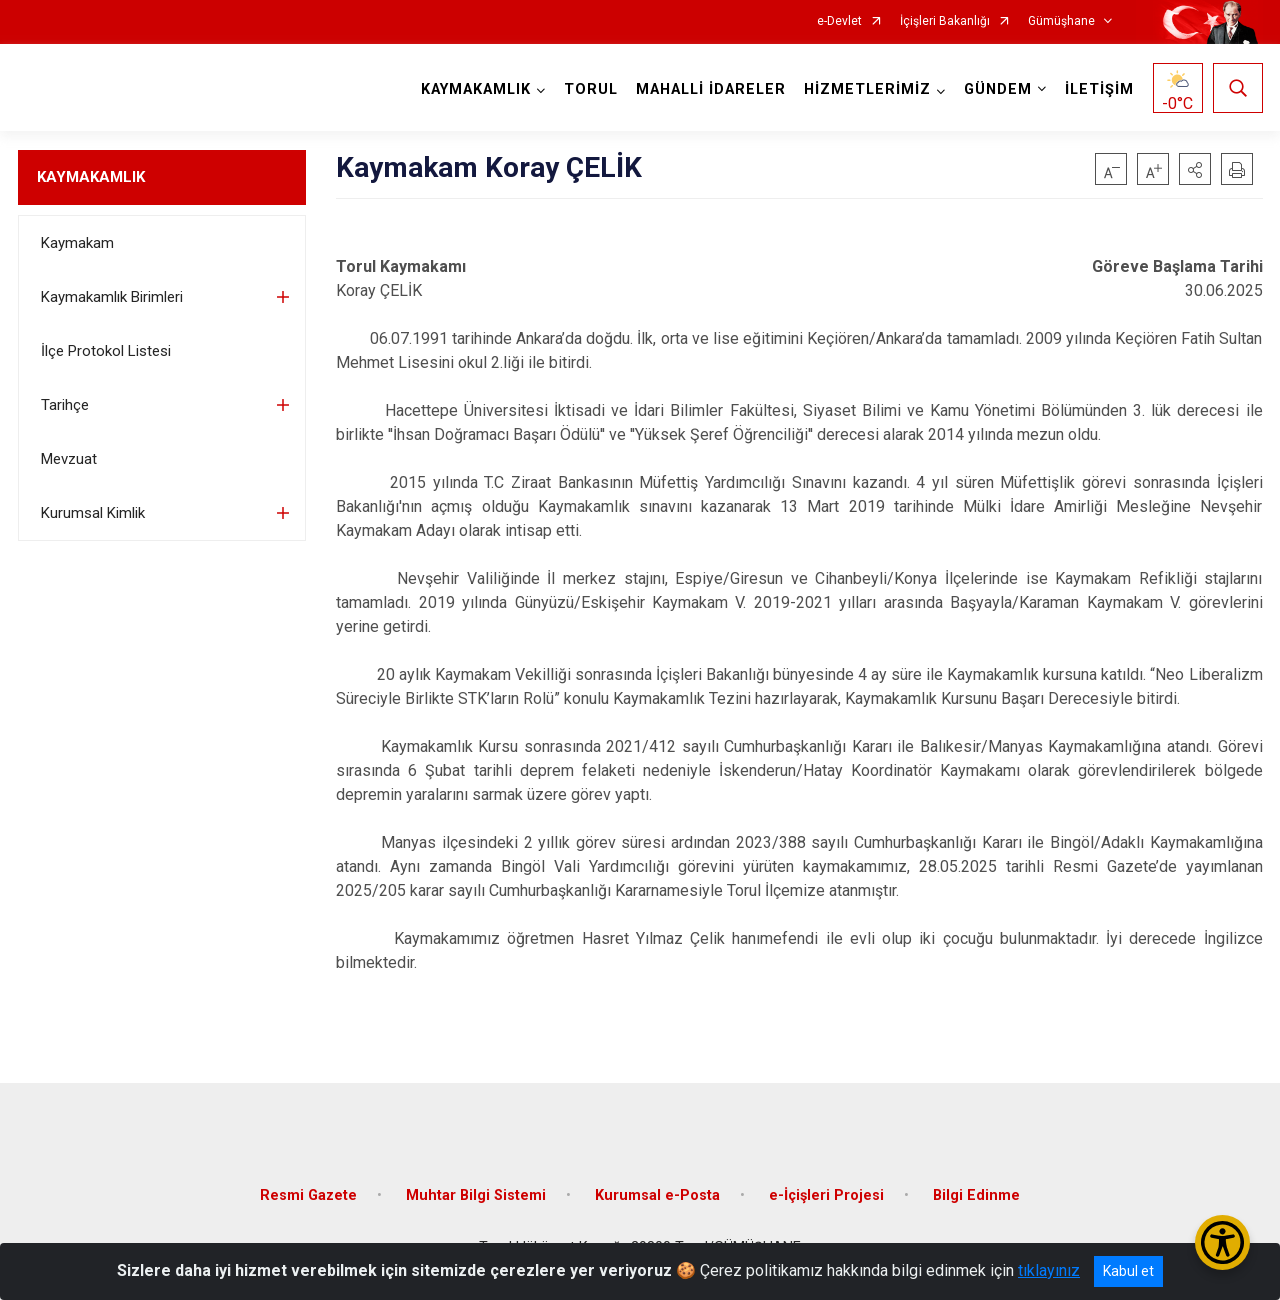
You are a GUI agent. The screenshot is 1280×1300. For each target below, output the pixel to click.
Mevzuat (69, 459)
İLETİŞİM (1099, 89)
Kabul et (1128, 1271)
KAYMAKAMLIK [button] (476, 89)
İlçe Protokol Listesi (106, 351)
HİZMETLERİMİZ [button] (867, 89)
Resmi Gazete (308, 1195)
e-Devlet (839, 21)
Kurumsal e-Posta (657, 1195)
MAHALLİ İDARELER (711, 89)
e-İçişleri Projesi (826, 1195)
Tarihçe (65, 405)
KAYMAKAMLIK (91, 177)
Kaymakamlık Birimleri (112, 297)
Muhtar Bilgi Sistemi (476, 1195)
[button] (1195, 169)
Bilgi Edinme (976, 1195)
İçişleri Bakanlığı (945, 21)
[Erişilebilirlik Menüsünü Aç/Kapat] (1222, 1242)
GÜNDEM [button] (998, 89)
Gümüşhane (1061, 21)
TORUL (591, 89)
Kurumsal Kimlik (93, 513)
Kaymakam (77, 243)
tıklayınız (1049, 1270)
